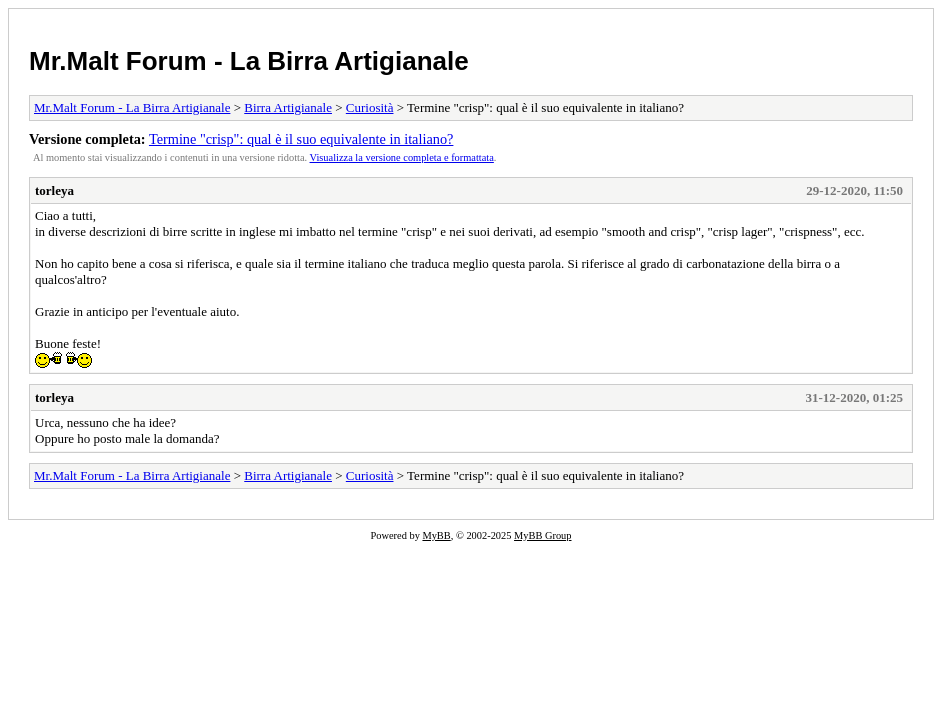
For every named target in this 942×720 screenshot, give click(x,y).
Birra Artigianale (288, 107)
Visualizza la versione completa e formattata (402, 157)
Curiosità (370, 107)
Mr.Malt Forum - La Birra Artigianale (249, 61)
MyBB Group (542, 535)
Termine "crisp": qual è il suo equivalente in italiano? (301, 139)
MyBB (436, 535)
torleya (54, 190)
